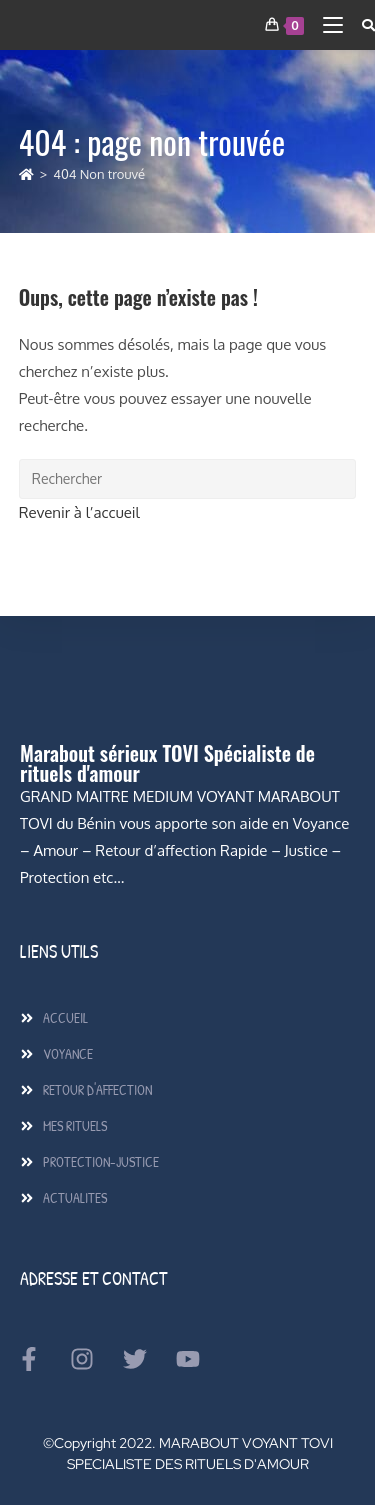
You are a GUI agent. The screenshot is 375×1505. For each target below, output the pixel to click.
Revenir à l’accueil (79, 512)
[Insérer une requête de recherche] (188, 479)
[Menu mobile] (327, 25)
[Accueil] (26, 174)
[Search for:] (361, 25)
